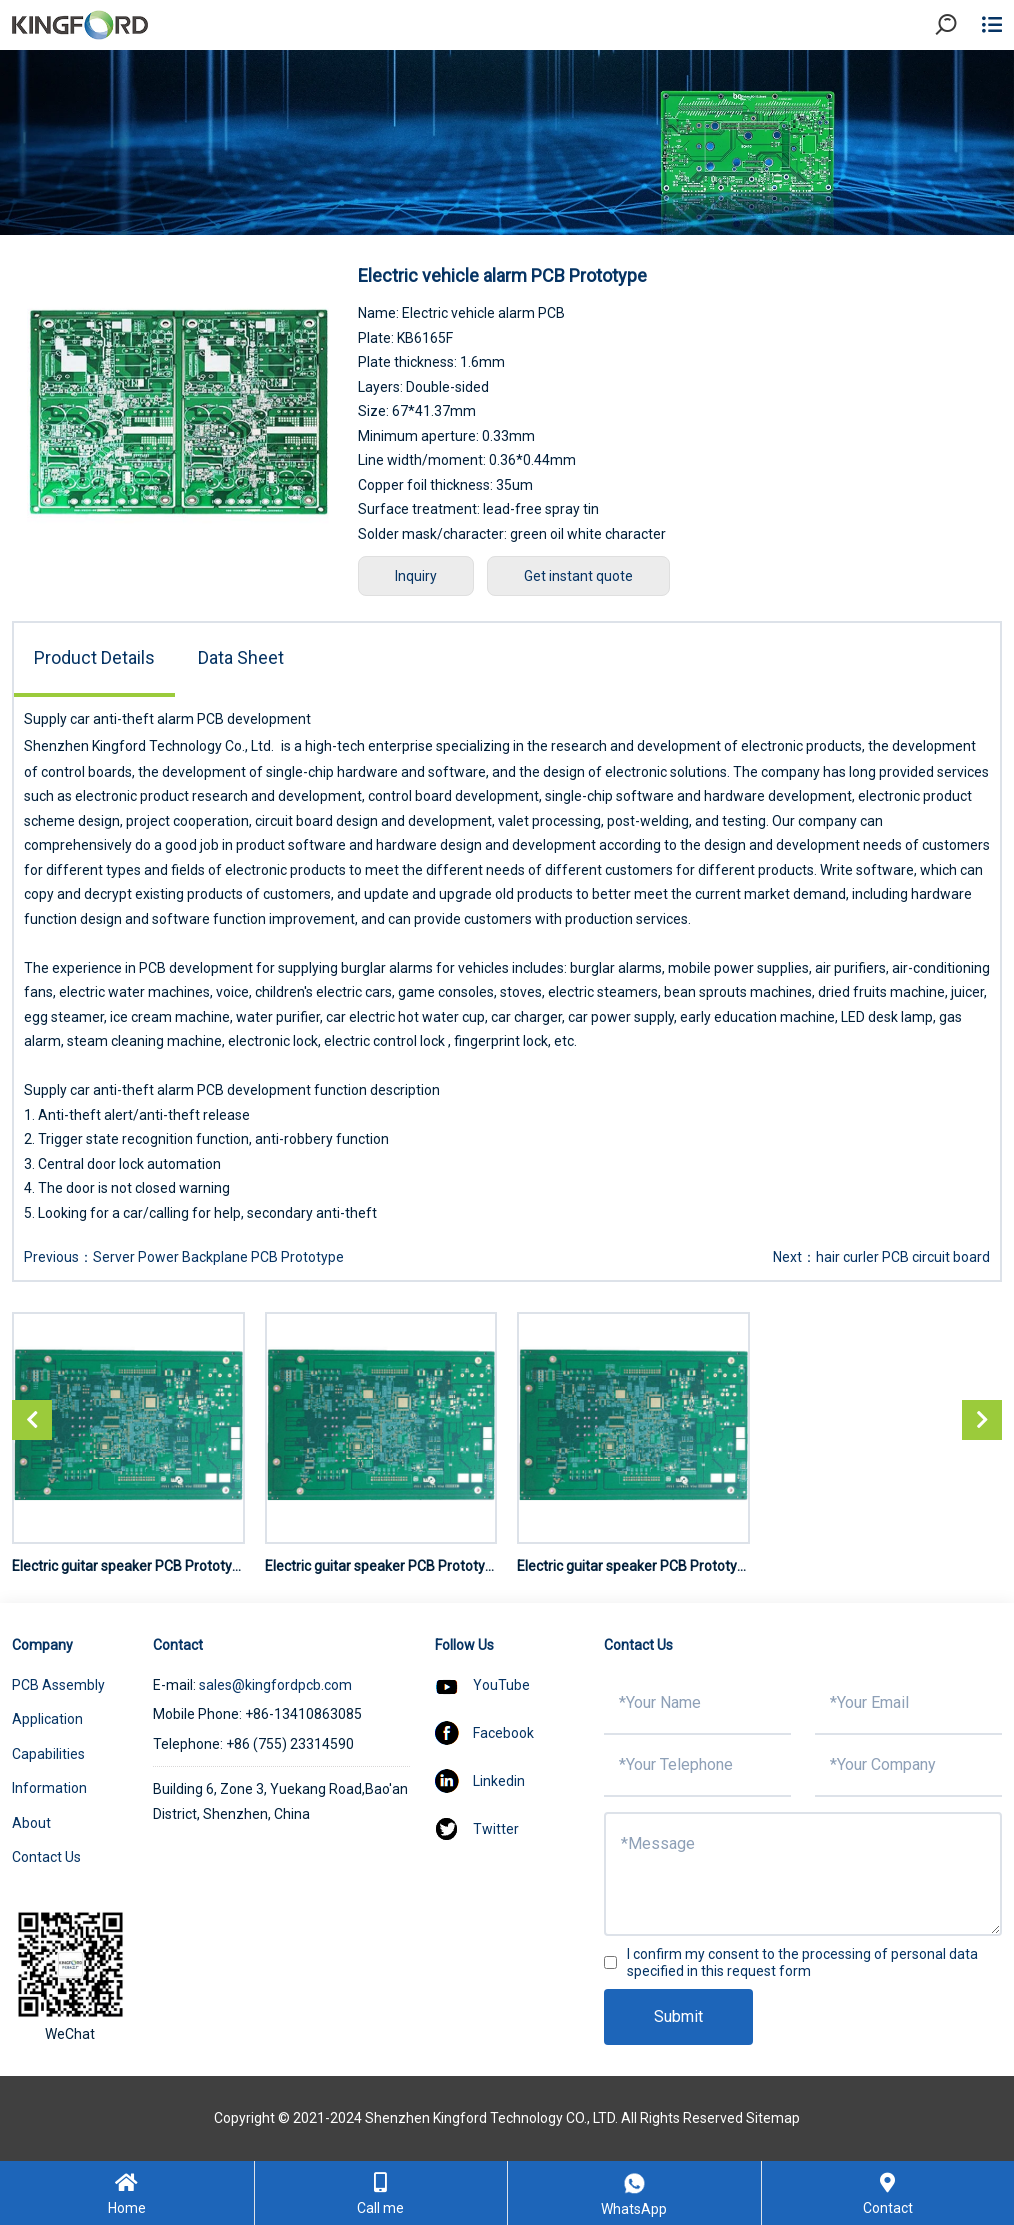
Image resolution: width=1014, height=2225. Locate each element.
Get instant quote (578, 576)
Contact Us (46, 1857)
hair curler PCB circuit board (903, 1257)
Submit (678, 2016)
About (31, 1823)
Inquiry (416, 576)
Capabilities (48, 1754)
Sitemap (773, 2118)
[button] (982, 1420)
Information (49, 1788)
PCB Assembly (58, 1685)
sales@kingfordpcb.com (275, 1685)
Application (47, 1719)
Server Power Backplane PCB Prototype (218, 1257)
